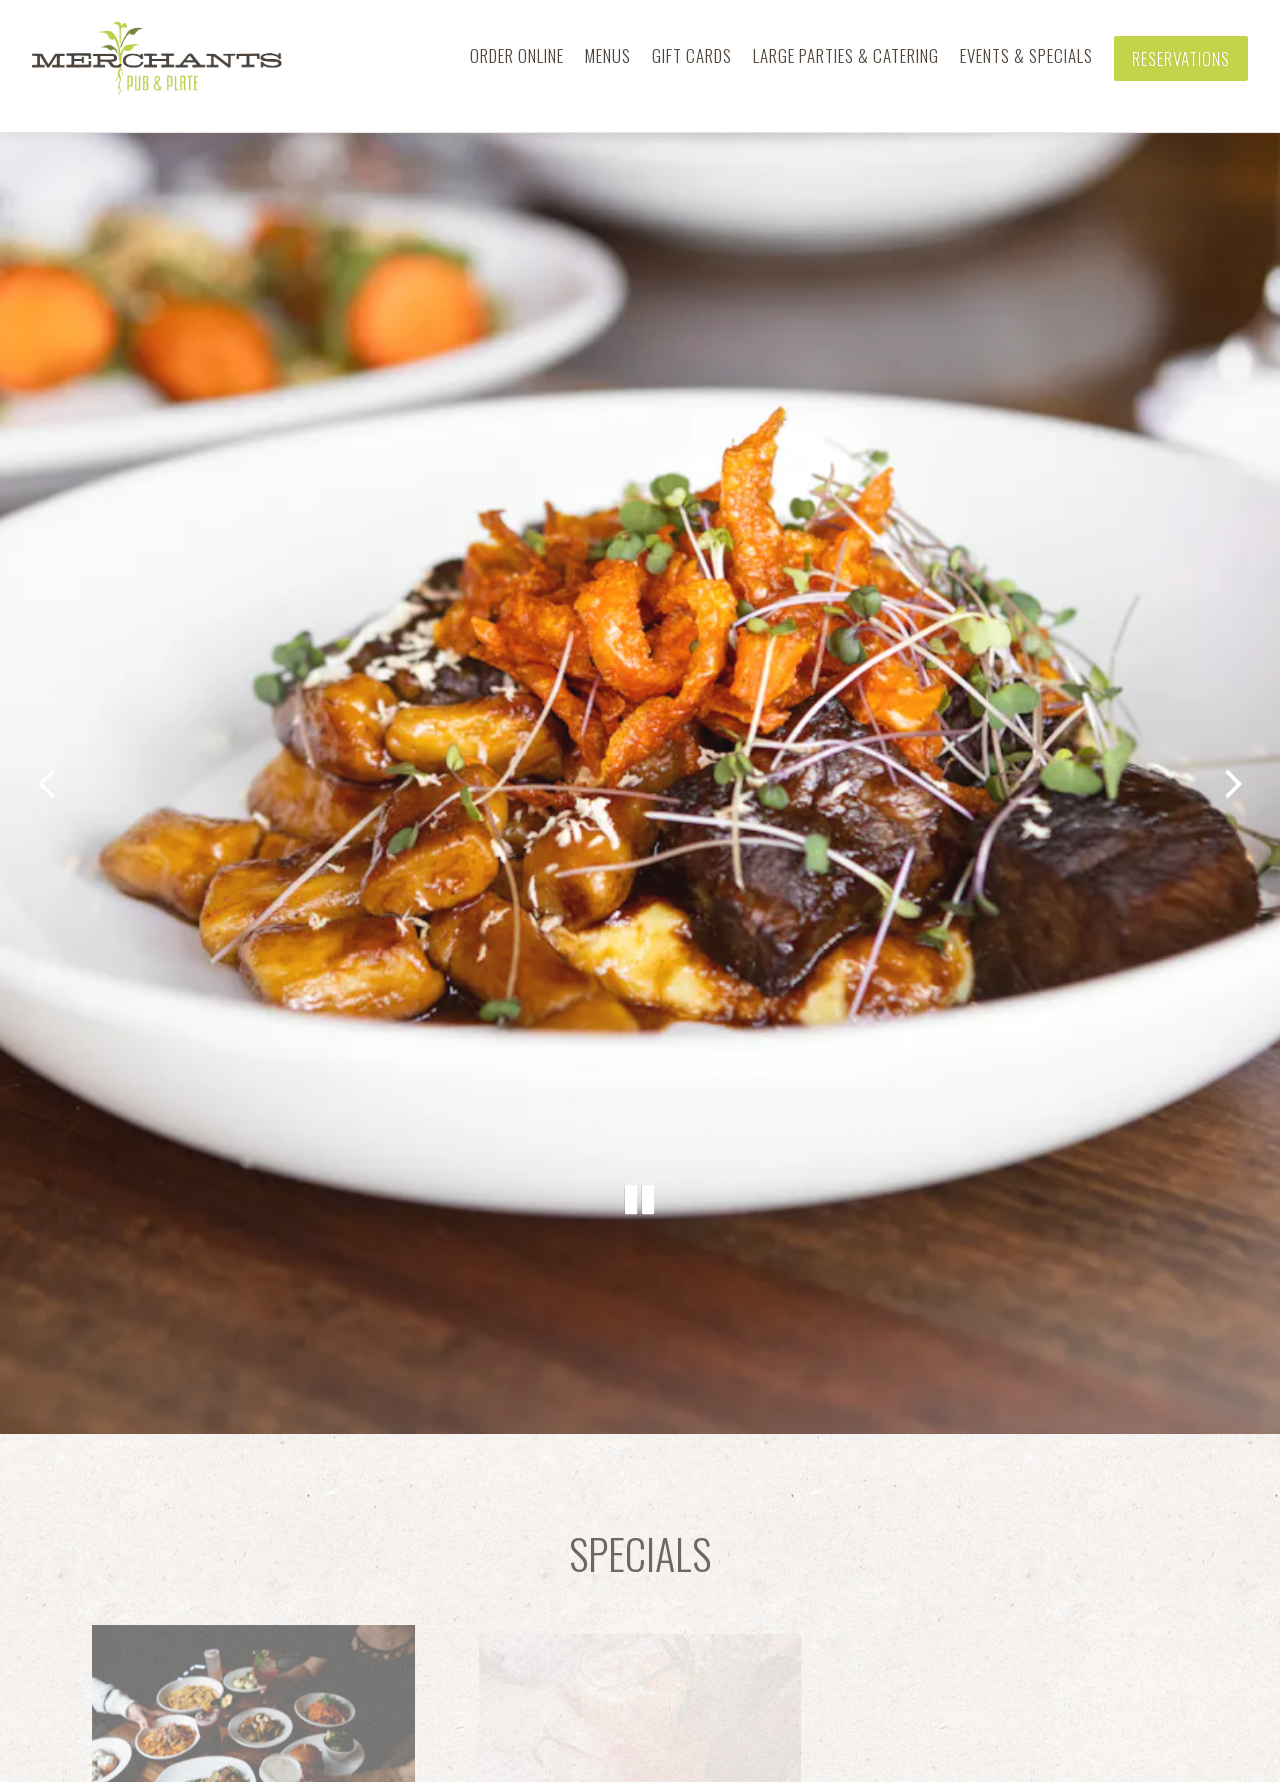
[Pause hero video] (640, 1143)
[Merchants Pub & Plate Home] (157, 57)
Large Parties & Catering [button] (846, 55)
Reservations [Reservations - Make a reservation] (1181, 58)
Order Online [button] (517, 55)
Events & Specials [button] (1026, 55)
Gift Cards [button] (692, 55)
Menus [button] (608, 55)
